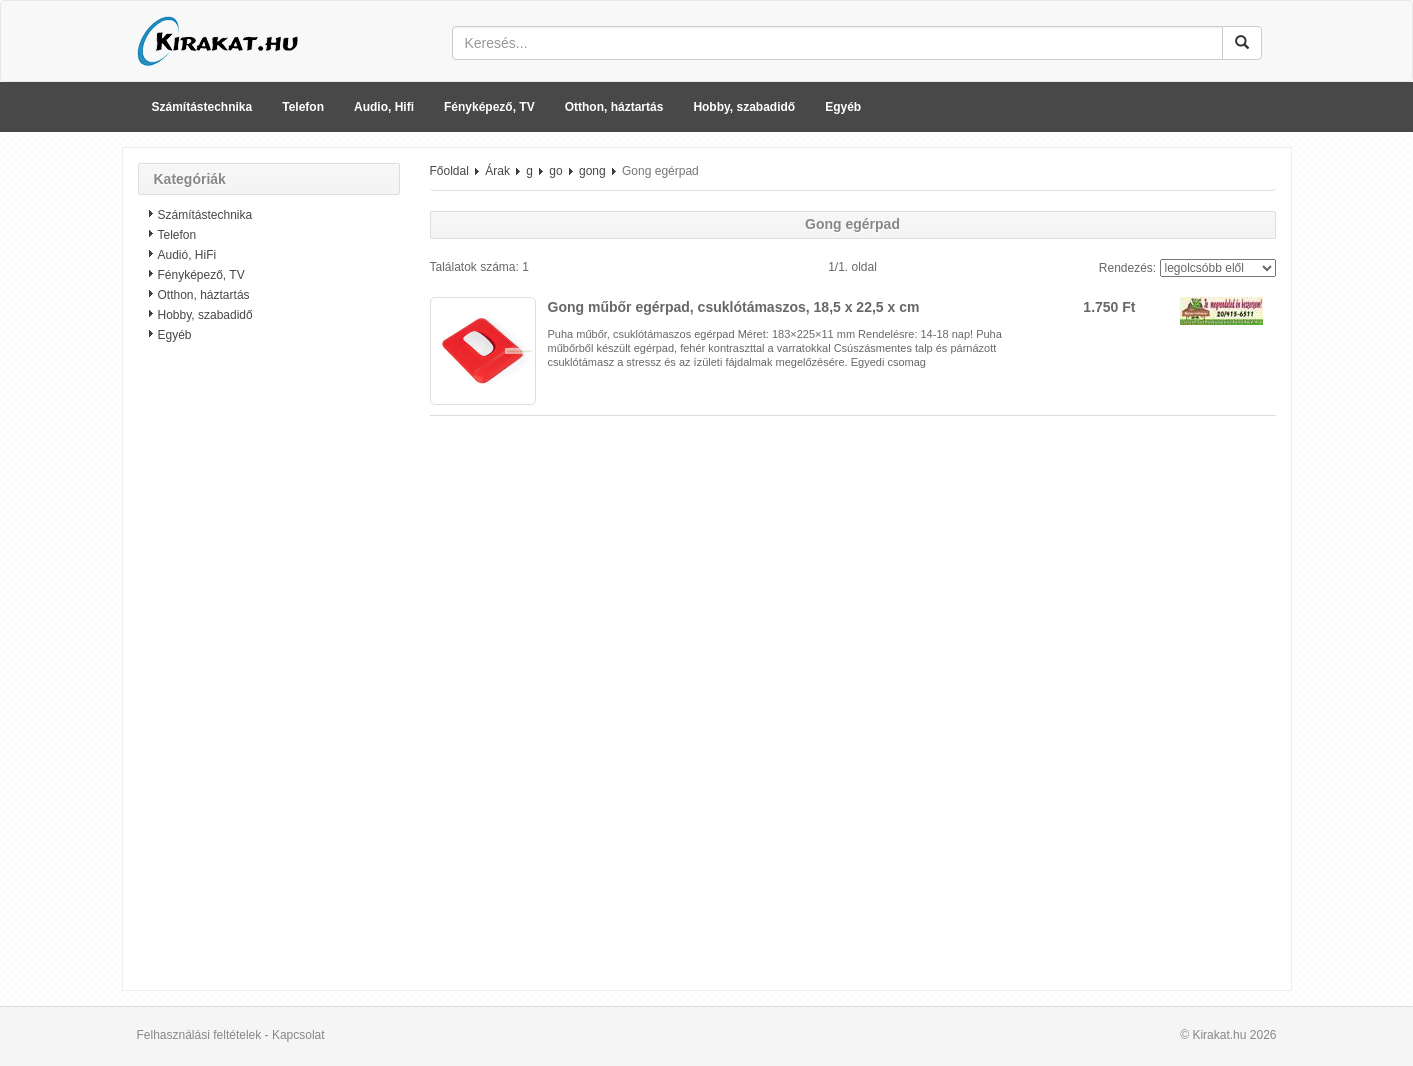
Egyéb (843, 107)
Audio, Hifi (384, 107)
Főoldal (449, 171)
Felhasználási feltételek (199, 1035)
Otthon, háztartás (614, 107)
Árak (497, 171)
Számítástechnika (202, 107)
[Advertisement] (269, 675)
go (555, 171)
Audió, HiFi (187, 255)
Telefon (303, 107)
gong (592, 171)
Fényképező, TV (489, 107)
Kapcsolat (298, 1035)
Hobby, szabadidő (744, 107)
